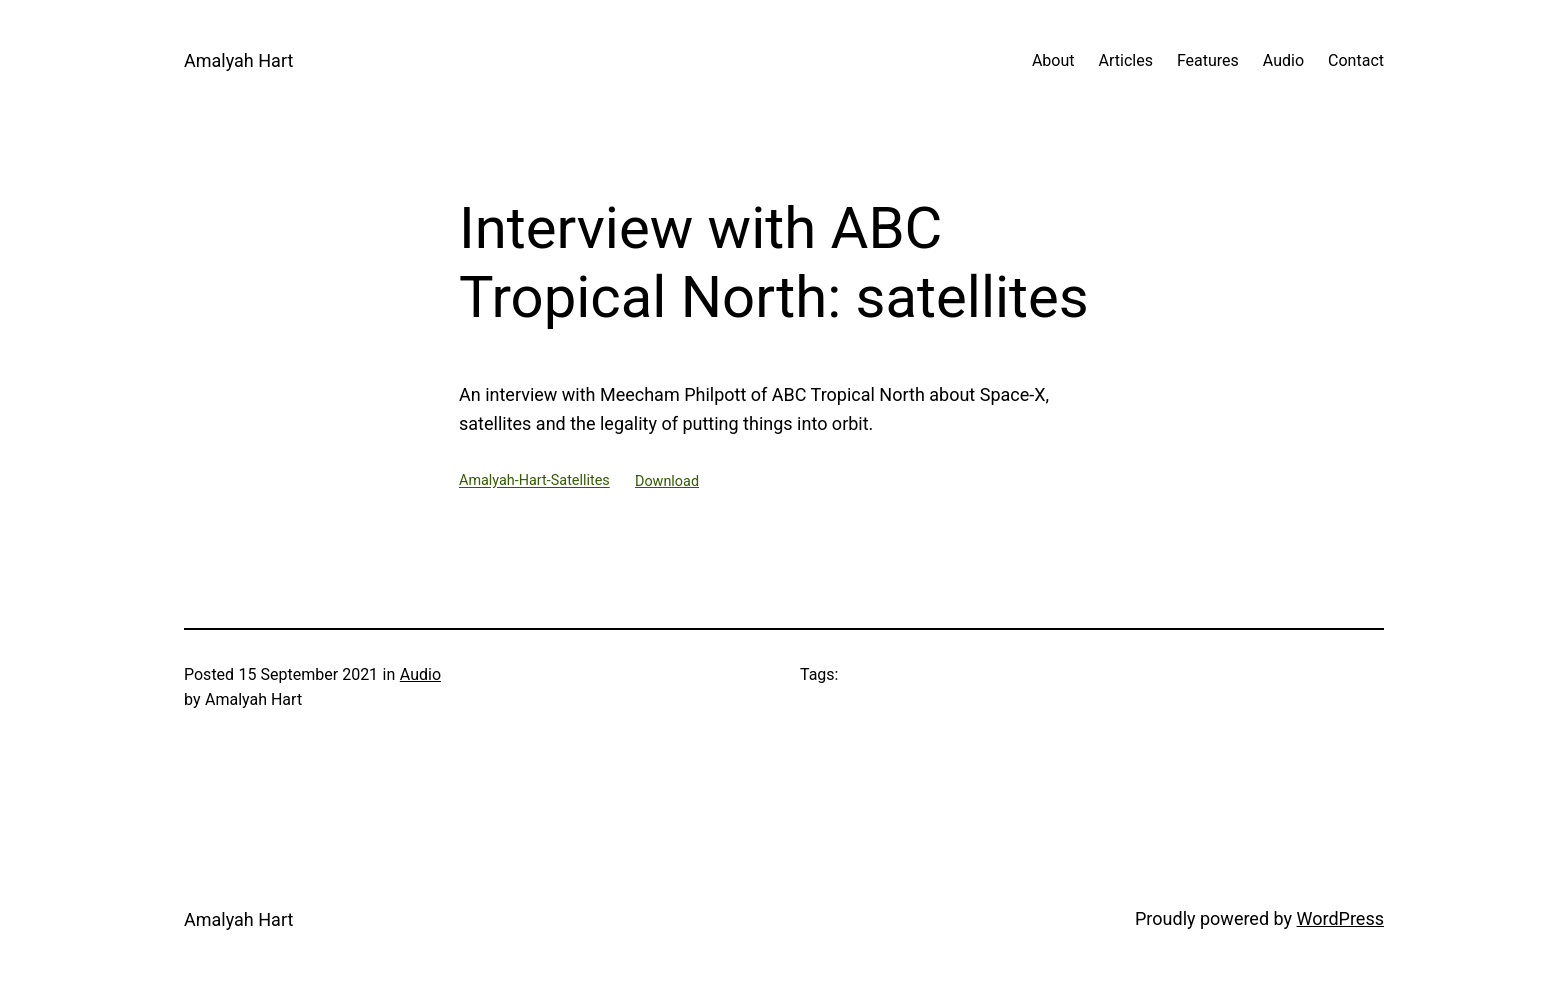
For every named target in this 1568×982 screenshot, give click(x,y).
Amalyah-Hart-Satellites (534, 481)
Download (667, 481)
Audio (420, 674)
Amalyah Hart (238, 60)
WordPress (1340, 918)
